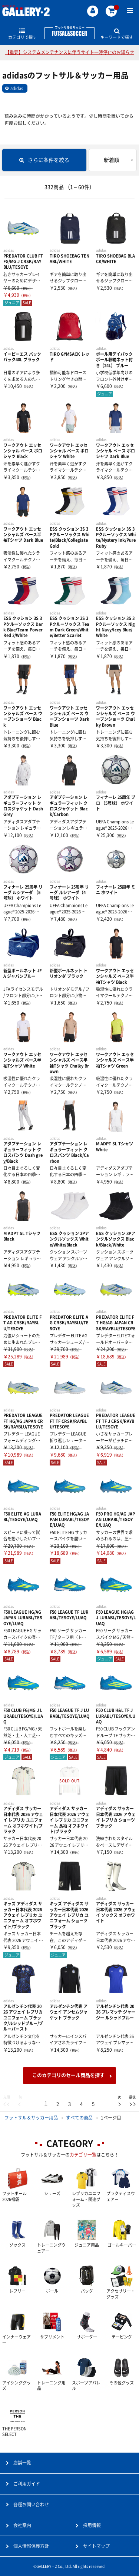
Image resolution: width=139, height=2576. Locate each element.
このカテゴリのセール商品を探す (68, 2075)
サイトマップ (96, 2546)
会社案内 (22, 2525)
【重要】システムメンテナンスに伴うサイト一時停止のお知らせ (69, 52)
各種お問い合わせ (31, 2504)
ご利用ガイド (26, 2484)
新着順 (111, 160)
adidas (16, 88)
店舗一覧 (22, 2462)
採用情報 (92, 2525)
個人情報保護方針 (31, 2546)
